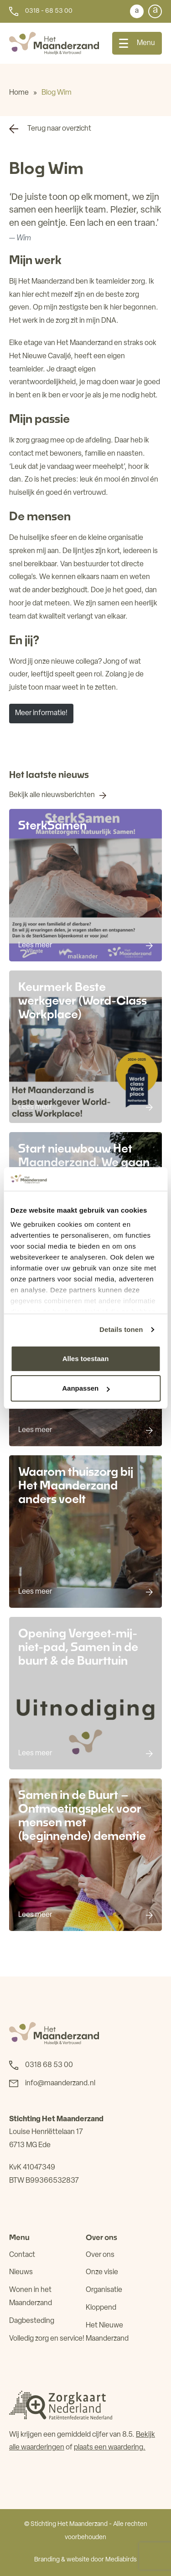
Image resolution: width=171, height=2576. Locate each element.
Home (19, 93)
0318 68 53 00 (49, 2065)
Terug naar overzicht (59, 128)
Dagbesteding (31, 2321)
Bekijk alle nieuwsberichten (52, 795)
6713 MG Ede (30, 2145)
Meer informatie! (41, 713)
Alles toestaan (85, 1358)
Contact (22, 2255)
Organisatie (104, 2290)
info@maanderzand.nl (60, 2083)
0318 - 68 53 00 (49, 11)
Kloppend (101, 2308)
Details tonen (121, 1329)
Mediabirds (121, 2559)
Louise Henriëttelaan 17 (46, 2132)
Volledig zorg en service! (46, 2338)
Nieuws (21, 2272)
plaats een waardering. (109, 2447)
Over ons (100, 2255)
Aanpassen (85, 1388)
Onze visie (102, 2272)
